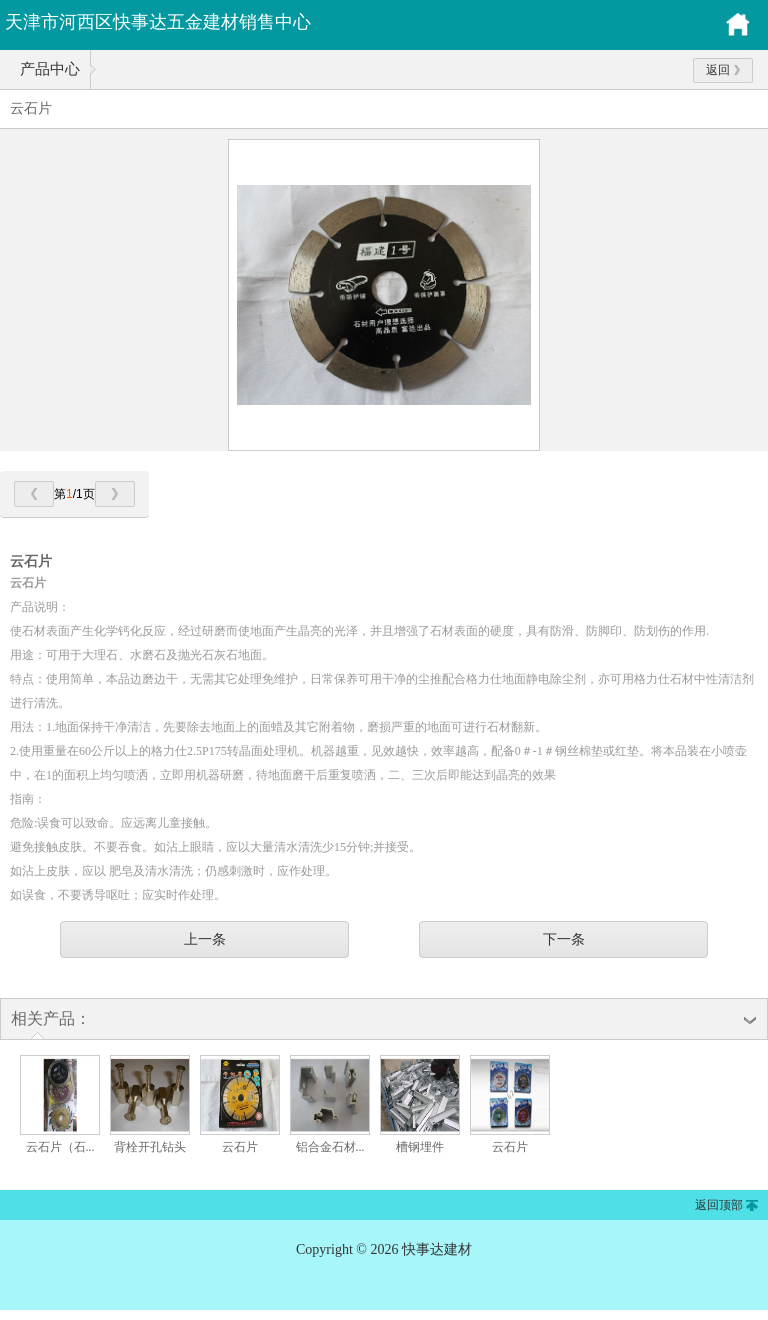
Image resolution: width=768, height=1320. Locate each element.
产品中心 (50, 69)
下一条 (564, 939)
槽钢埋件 (420, 1147)
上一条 (205, 939)
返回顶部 (719, 1205)
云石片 (240, 1147)
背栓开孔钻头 (150, 1147)
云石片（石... (60, 1147)
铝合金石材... (330, 1147)
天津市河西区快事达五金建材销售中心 (158, 22)
